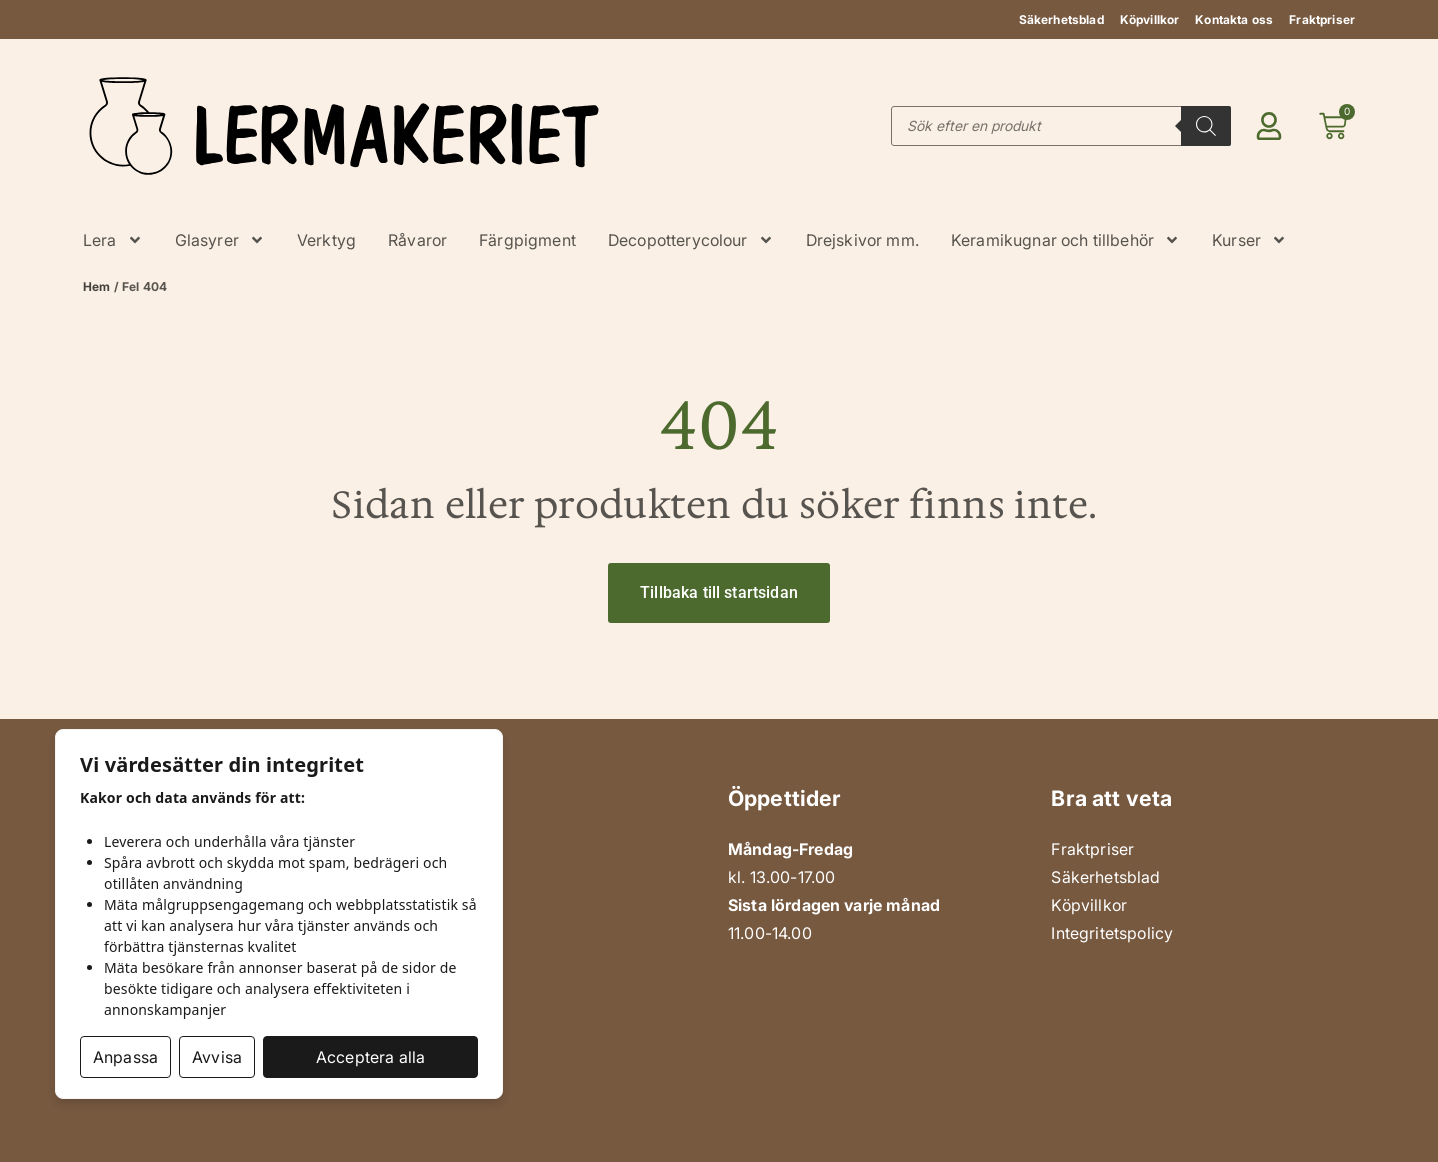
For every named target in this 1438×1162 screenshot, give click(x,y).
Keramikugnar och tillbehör (1065, 240)
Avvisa (217, 1057)
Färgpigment (527, 240)
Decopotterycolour (691, 240)
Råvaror (417, 240)
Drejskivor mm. (862, 240)
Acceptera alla (370, 1057)
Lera (113, 240)
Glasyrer (220, 240)
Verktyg (326, 240)
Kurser (1249, 240)
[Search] (1206, 126)
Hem (96, 286)
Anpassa (125, 1057)
